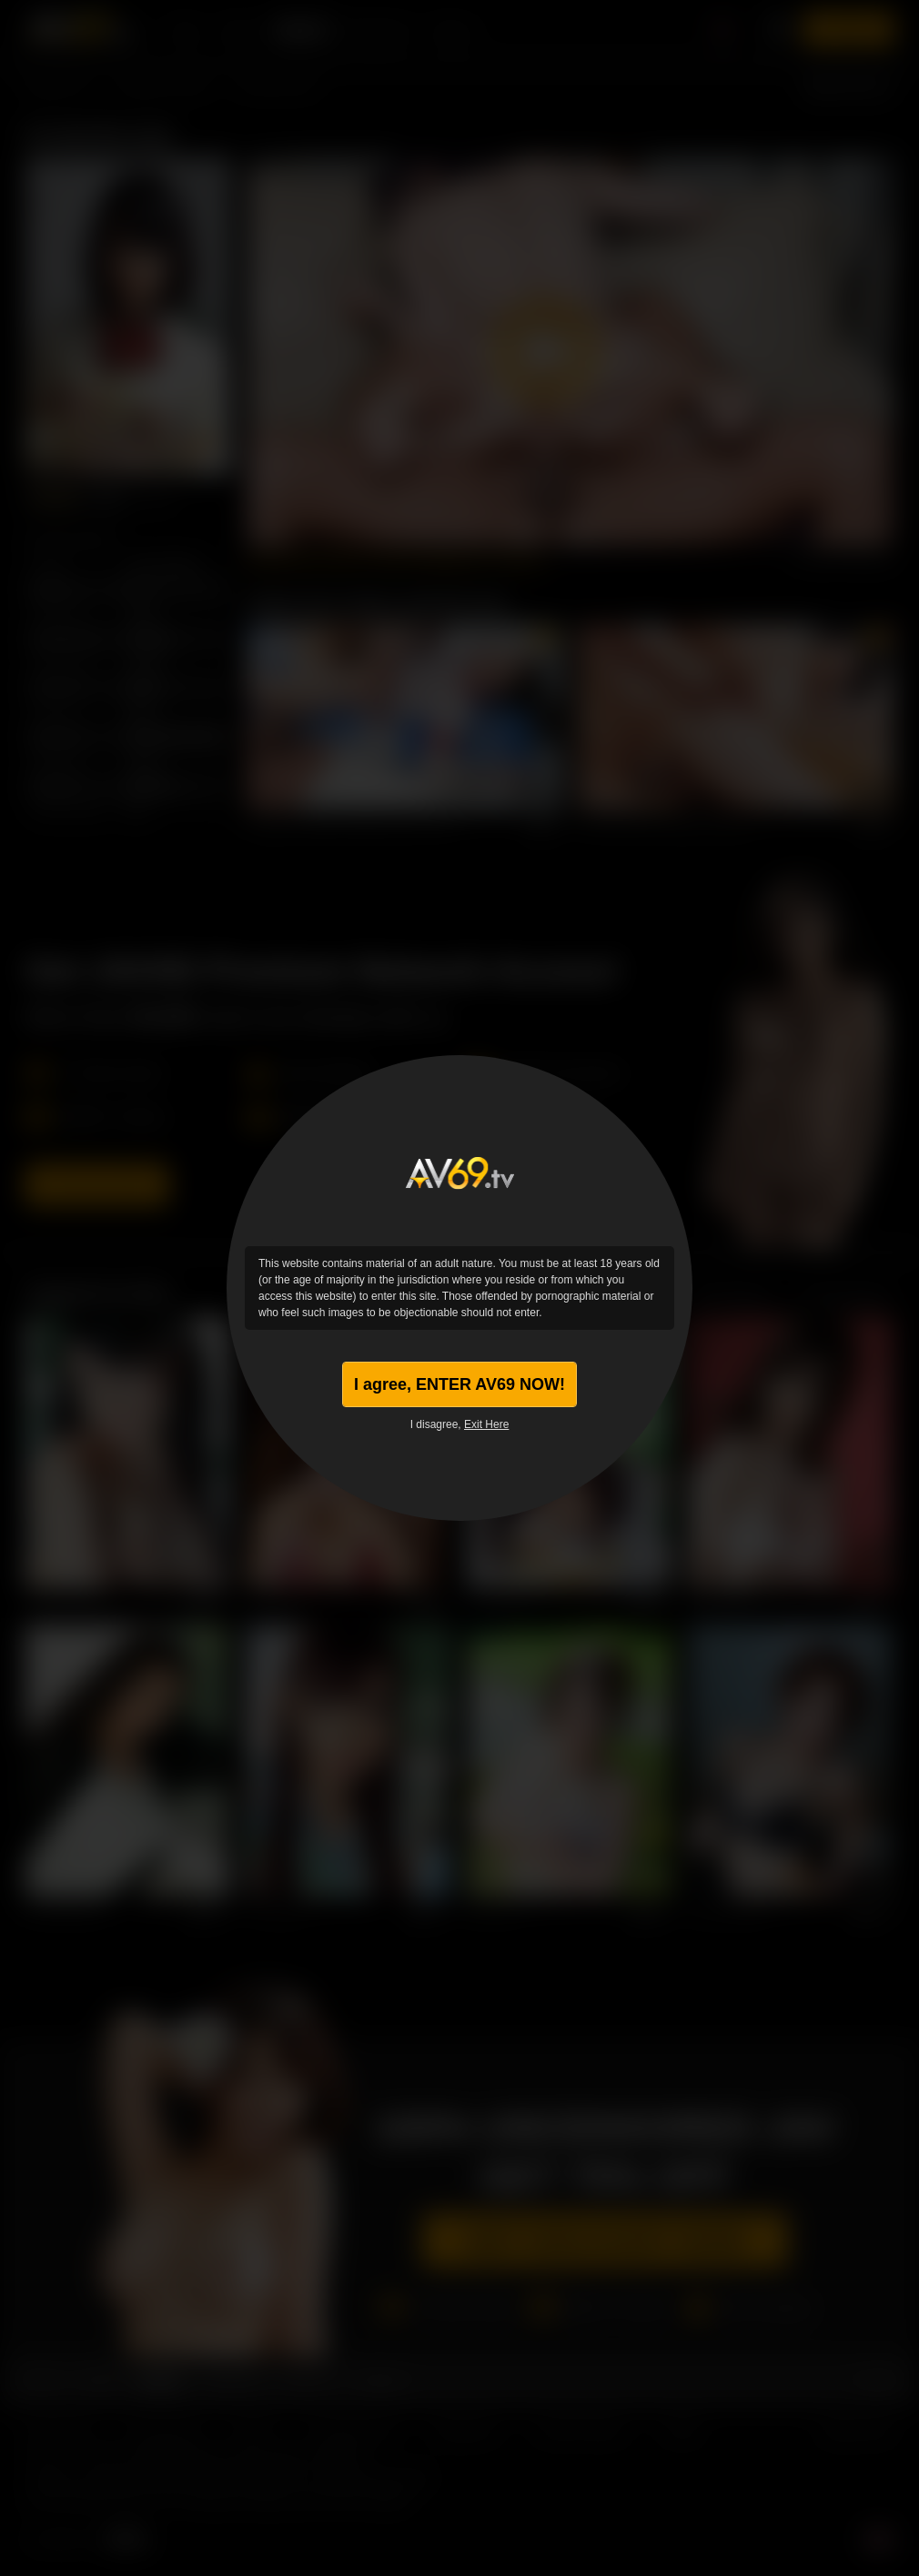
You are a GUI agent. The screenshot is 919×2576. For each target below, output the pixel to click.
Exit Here (486, 1424)
